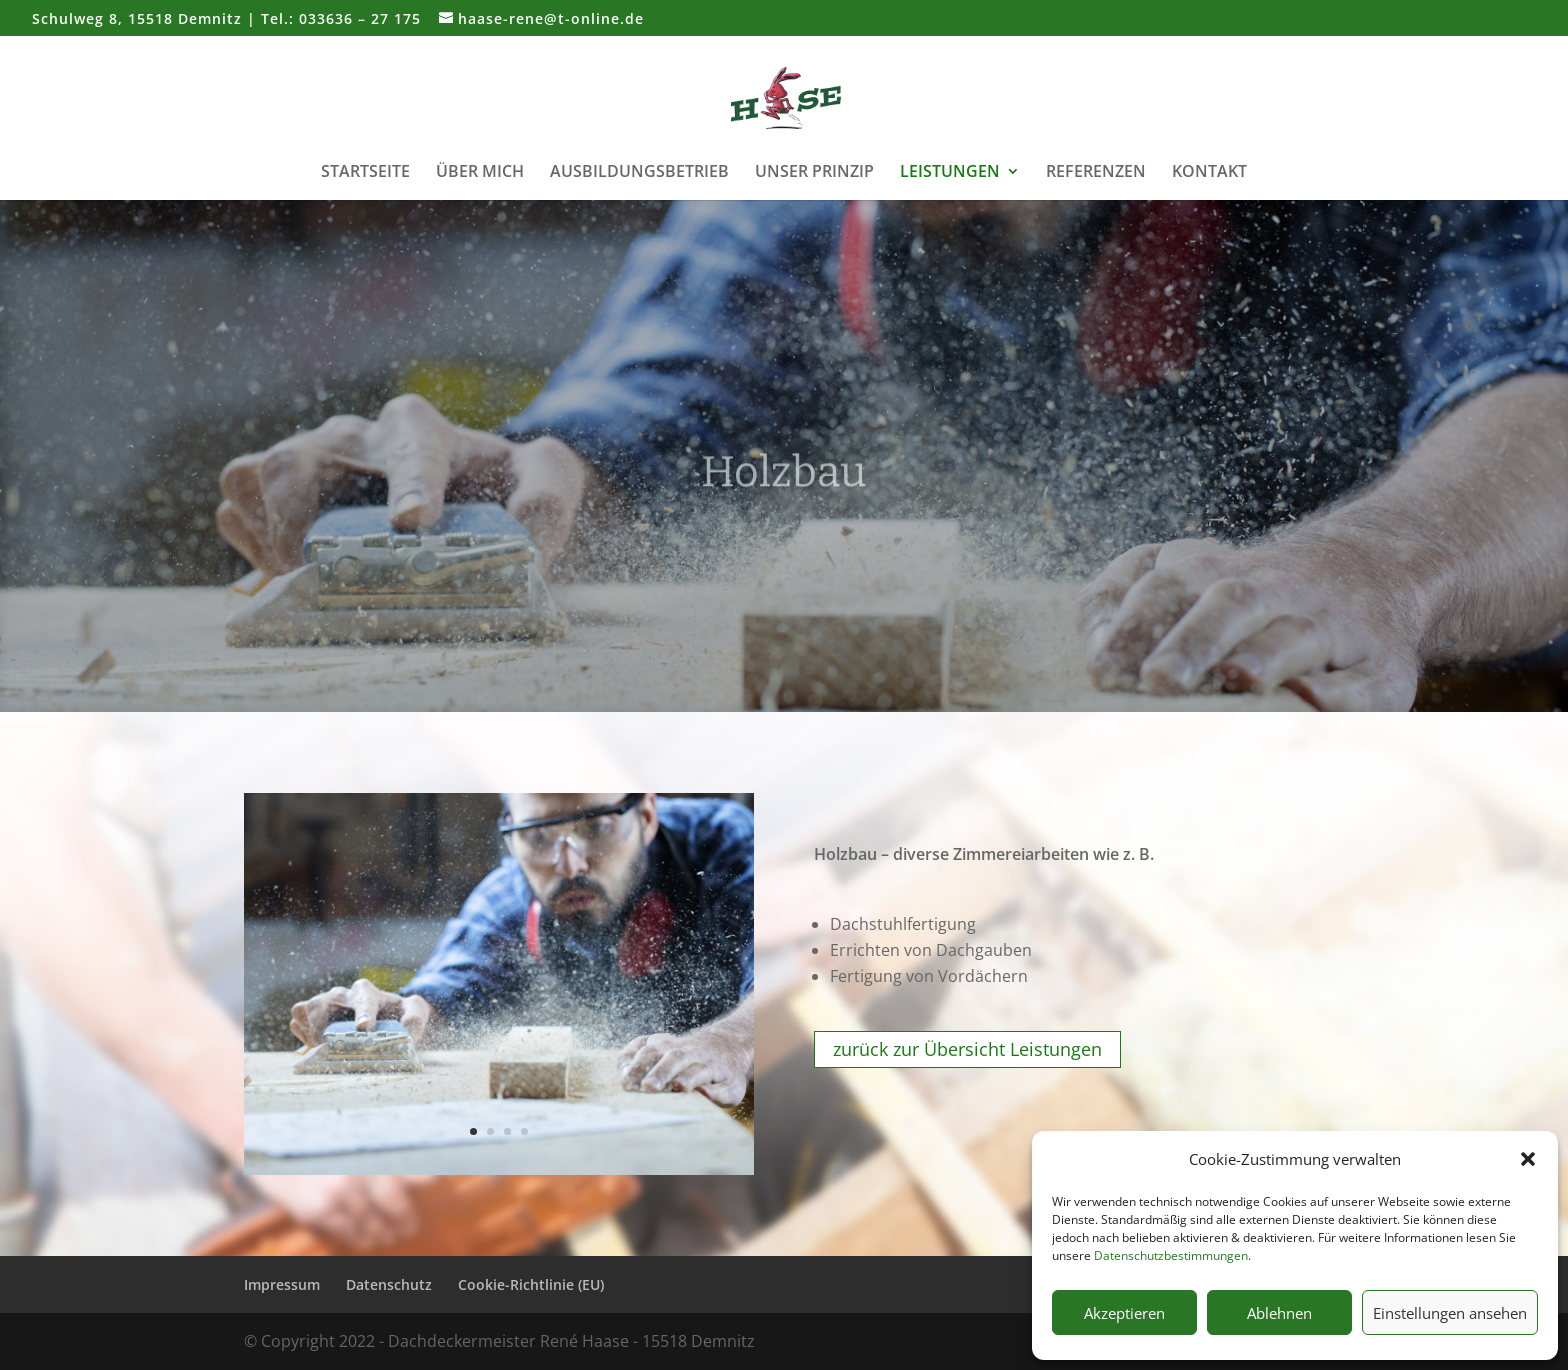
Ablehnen (1279, 1313)
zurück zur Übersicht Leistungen (967, 1050)
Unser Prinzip (814, 173)
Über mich (480, 173)
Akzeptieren (1124, 1313)
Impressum (282, 1284)
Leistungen (950, 173)
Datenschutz (389, 1284)
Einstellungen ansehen (1450, 1313)
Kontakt (1209, 173)
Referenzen (1096, 173)
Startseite (365, 173)
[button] (1528, 1159)
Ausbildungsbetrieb (639, 173)
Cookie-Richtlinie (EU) (531, 1284)
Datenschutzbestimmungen (1171, 1255)
